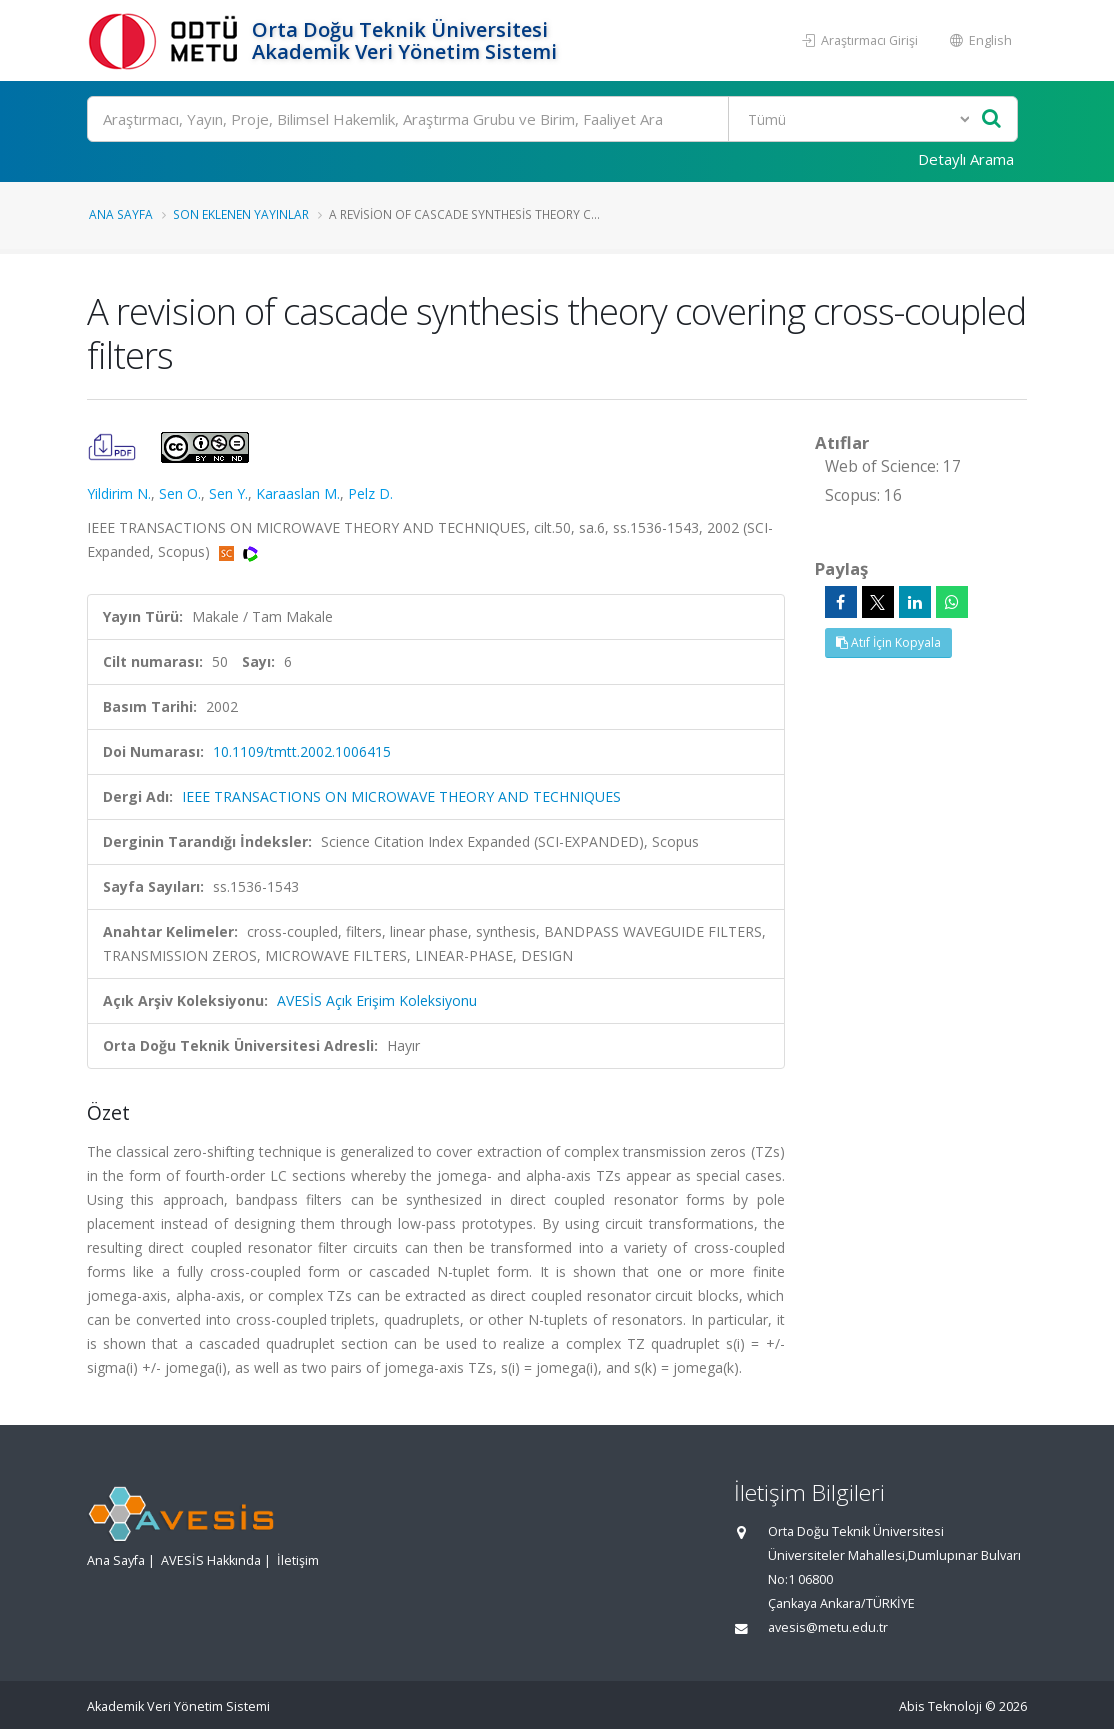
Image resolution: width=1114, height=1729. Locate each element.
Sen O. (180, 493)
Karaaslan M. (298, 493)
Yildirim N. (119, 493)
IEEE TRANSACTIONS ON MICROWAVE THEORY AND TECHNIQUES (401, 796)
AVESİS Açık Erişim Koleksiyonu (377, 1000)
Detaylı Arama (966, 159)
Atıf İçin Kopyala (888, 642)
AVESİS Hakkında (211, 1560)
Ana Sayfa (121, 214)
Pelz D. (370, 493)
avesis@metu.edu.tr (828, 1627)
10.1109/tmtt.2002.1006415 (302, 751)
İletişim (298, 1560)
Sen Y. (228, 493)
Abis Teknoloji (940, 1706)
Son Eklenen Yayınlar (241, 214)
